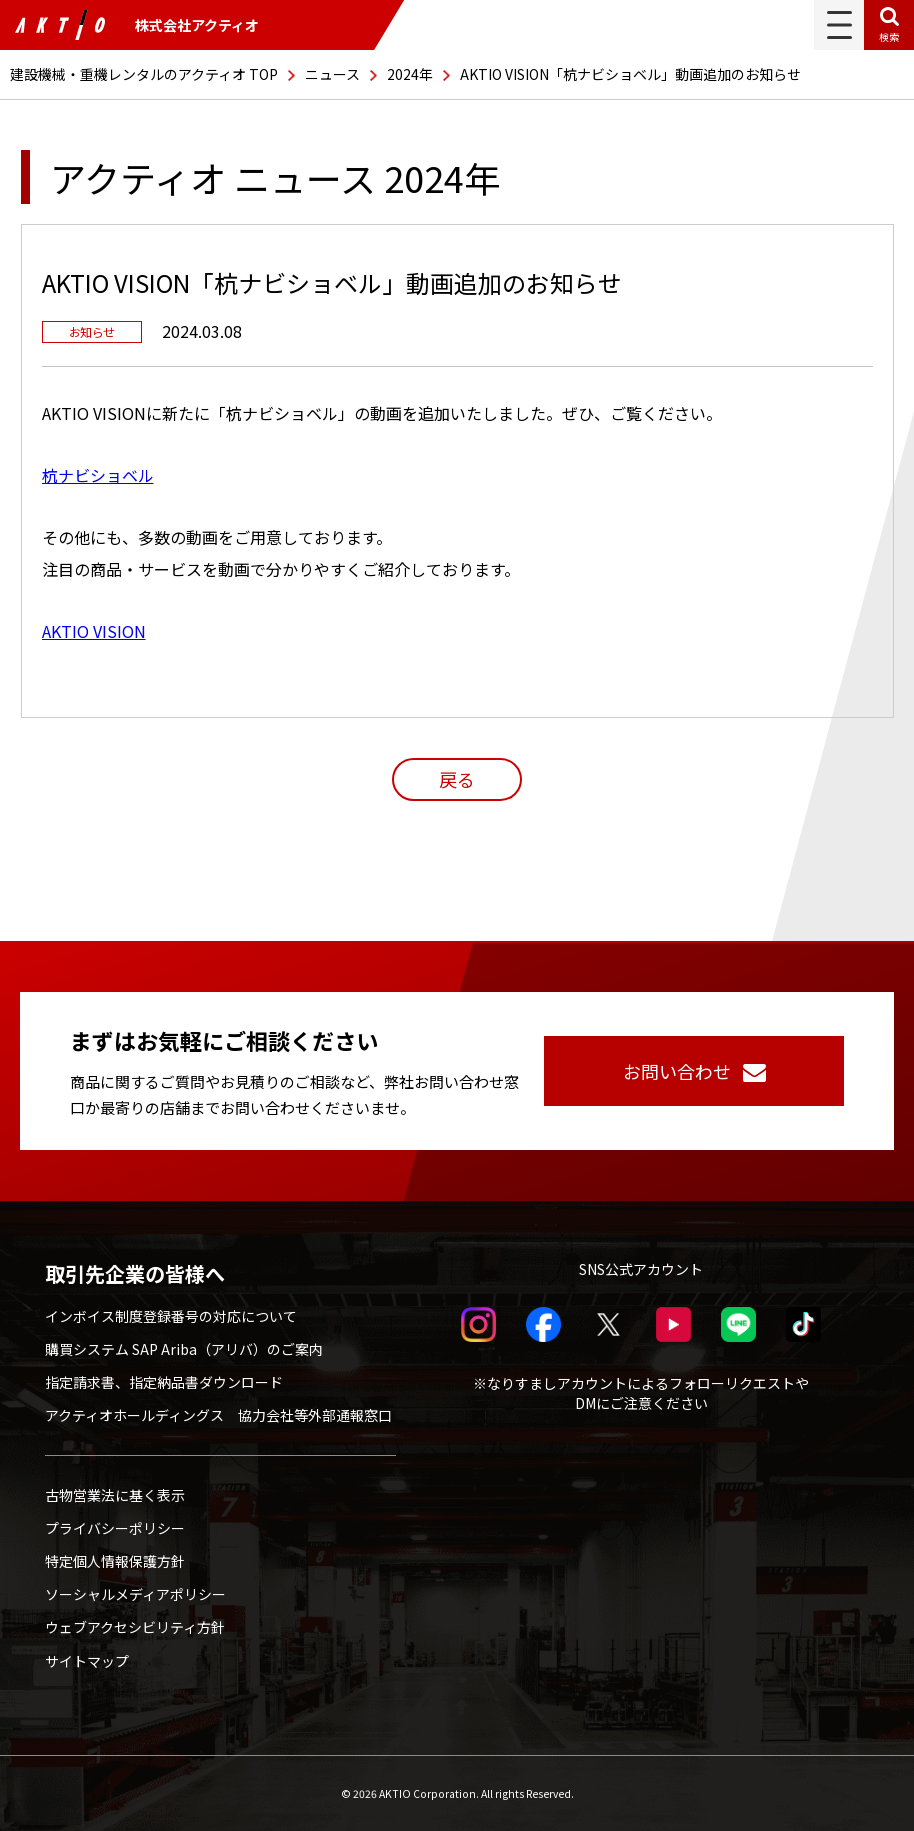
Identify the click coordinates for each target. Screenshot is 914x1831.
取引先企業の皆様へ (135, 1274)
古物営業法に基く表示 (115, 1495)
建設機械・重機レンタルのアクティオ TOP (144, 74)
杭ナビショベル (98, 475)
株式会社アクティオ (137, 25)
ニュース (332, 74)
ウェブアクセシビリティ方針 (135, 1627)
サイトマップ (87, 1661)
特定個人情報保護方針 (115, 1561)
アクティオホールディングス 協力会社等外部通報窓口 (218, 1415)
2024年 (410, 74)
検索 (889, 36)
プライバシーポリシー (115, 1528)
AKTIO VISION (94, 631)
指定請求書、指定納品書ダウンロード (164, 1382)
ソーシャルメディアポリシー (135, 1594)
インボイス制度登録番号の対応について (171, 1316)
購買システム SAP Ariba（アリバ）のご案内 (184, 1349)
